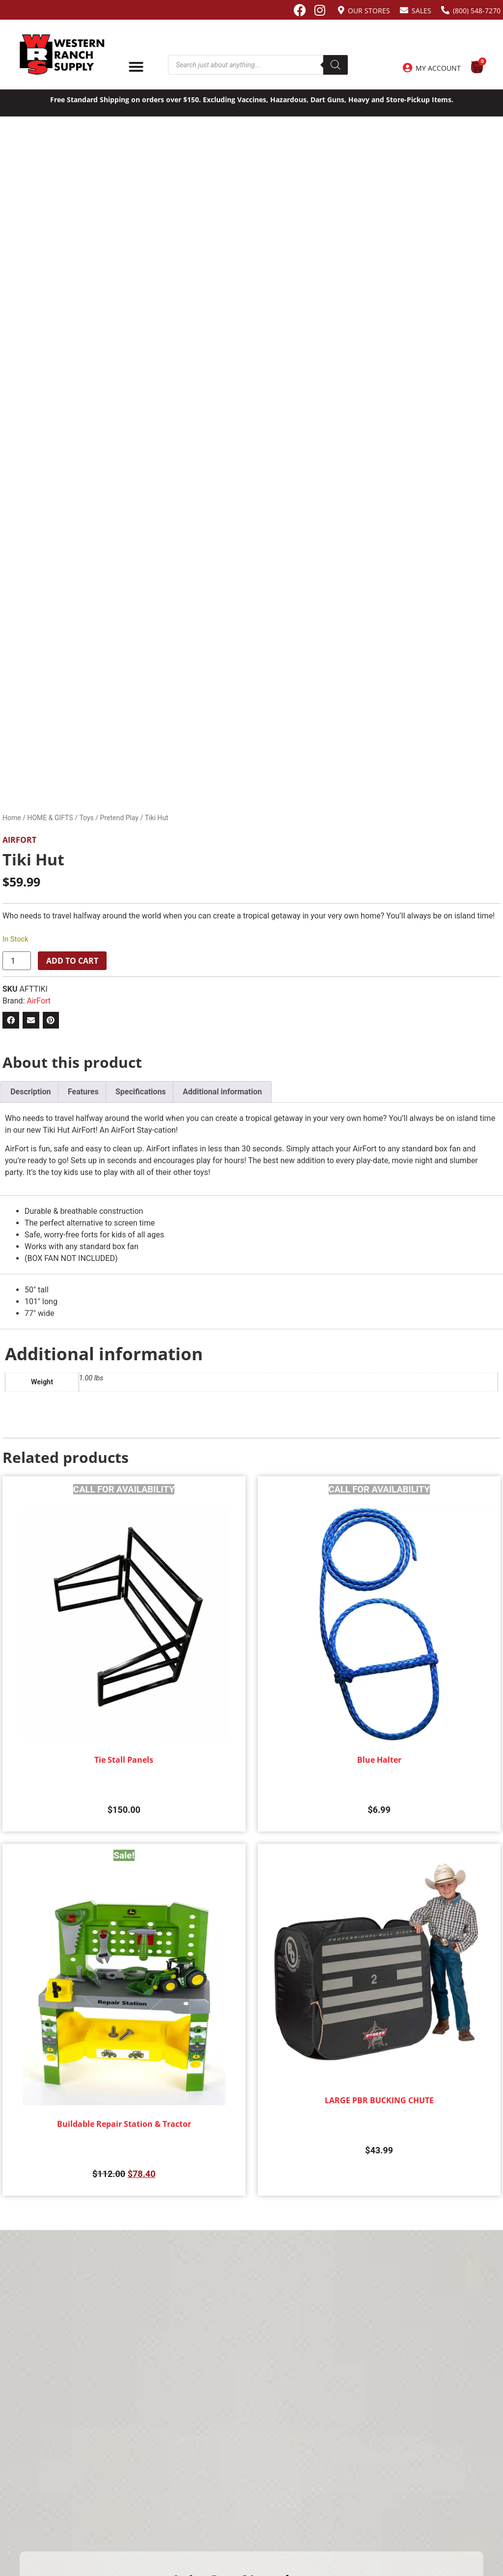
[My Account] (407, 68)
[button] (10, 1020)
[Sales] (404, 10)
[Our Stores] (341, 10)
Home (11, 818)
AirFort (19, 839)
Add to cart (72, 960)
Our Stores (369, 10)
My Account (438, 68)
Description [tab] (30, 1091)
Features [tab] (83, 1091)
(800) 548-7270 (477, 10)
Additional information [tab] (222, 1091)
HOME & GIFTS (50, 818)
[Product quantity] (16, 960)
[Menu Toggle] (136, 67)
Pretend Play (119, 818)
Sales (421, 10)
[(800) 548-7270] (445, 10)
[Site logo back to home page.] (62, 54)
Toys (86, 818)
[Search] (335, 65)
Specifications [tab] (140, 1091)
